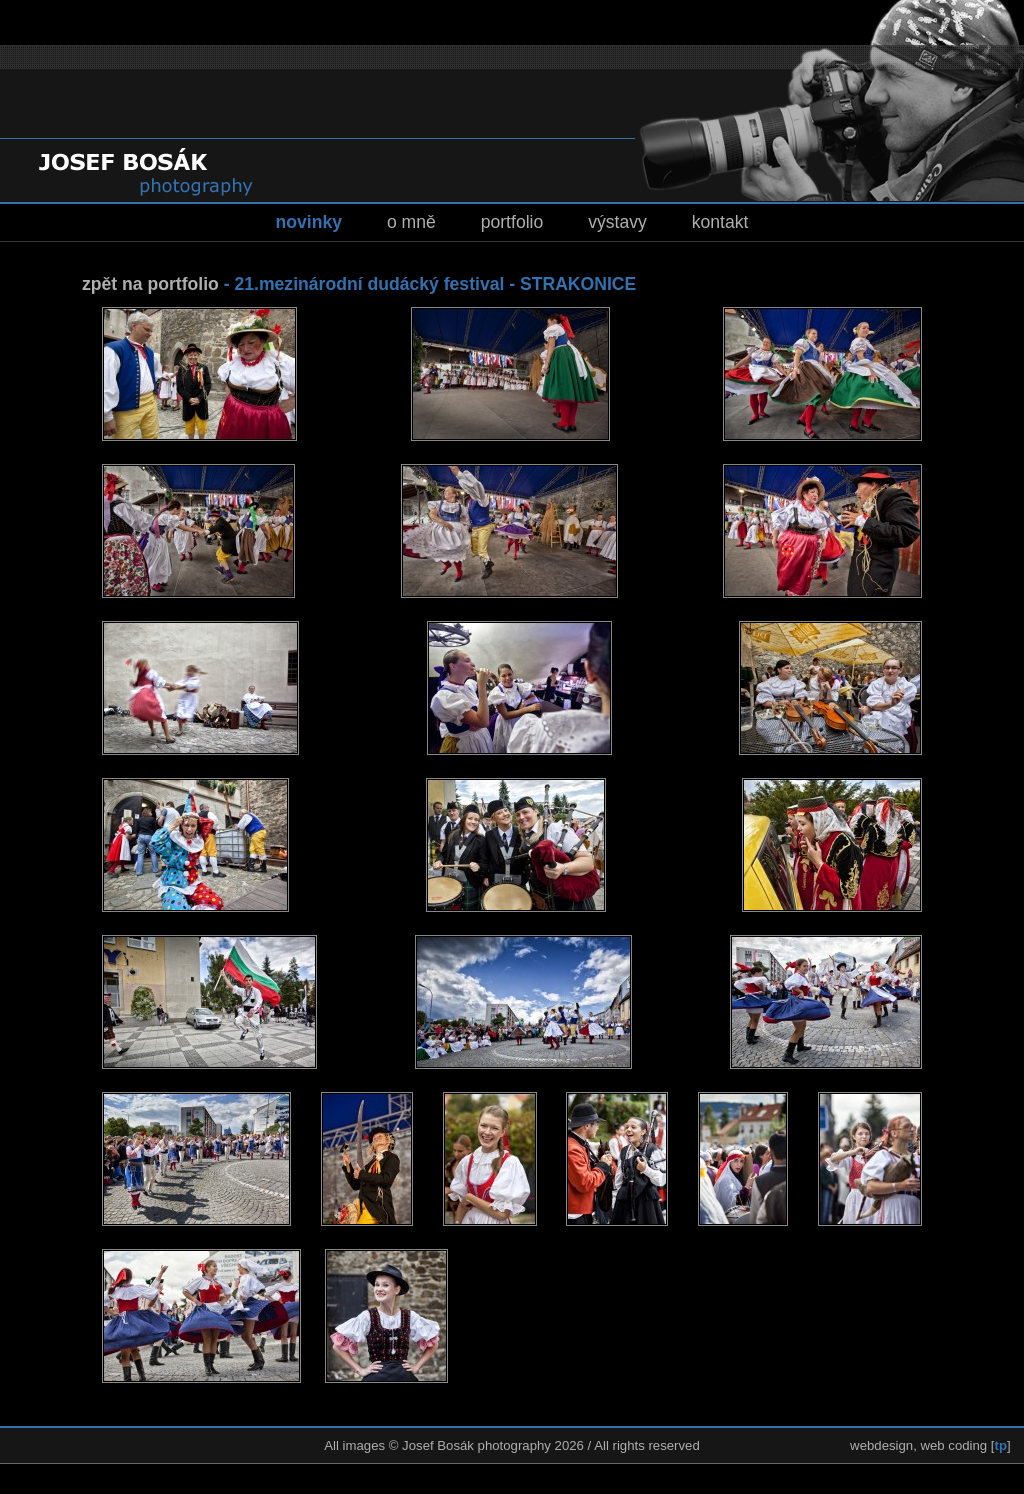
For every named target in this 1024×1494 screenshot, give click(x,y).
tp (1001, 1445)
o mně (411, 222)
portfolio (512, 222)
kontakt (720, 222)
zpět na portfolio (150, 284)
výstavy (617, 222)
